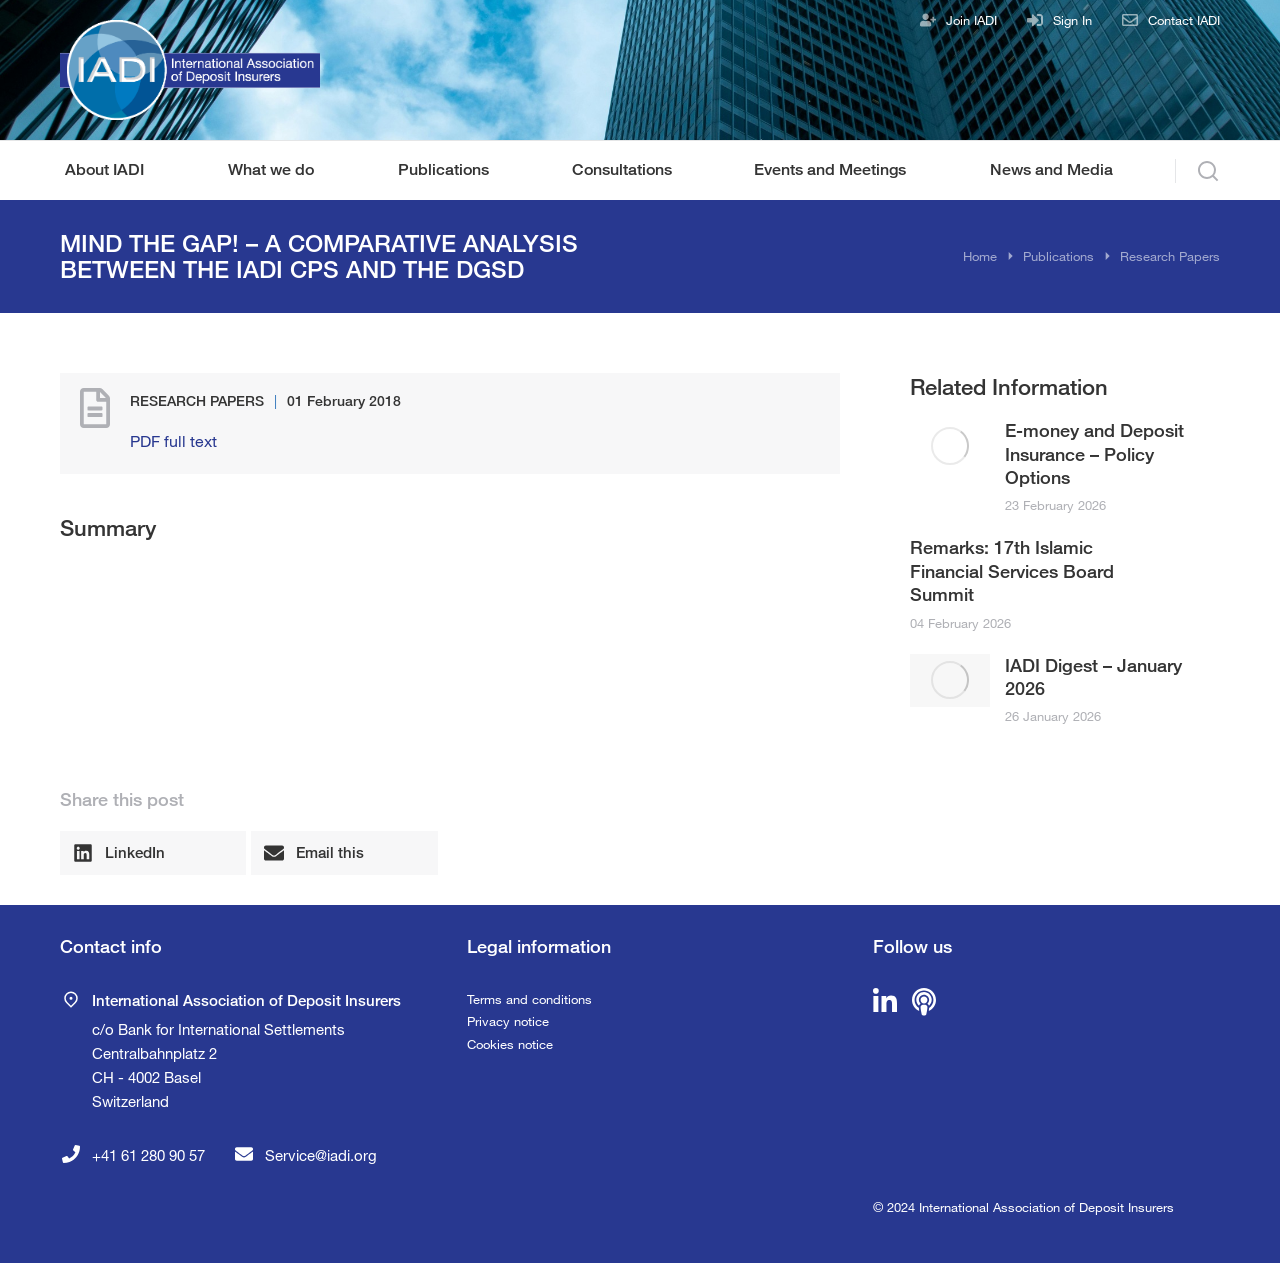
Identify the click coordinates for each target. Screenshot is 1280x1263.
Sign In (1072, 20)
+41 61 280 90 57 (148, 1155)
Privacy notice (508, 1021)
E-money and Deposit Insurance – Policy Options (1094, 453)
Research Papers (197, 400)
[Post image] (950, 445)
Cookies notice (510, 1044)
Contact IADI (1184, 20)
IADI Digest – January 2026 (1093, 676)
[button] (153, 853)
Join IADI (971, 20)
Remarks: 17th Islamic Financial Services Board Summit (1012, 570)
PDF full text (173, 440)
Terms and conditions (529, 999)
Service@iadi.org (321, 1155)
